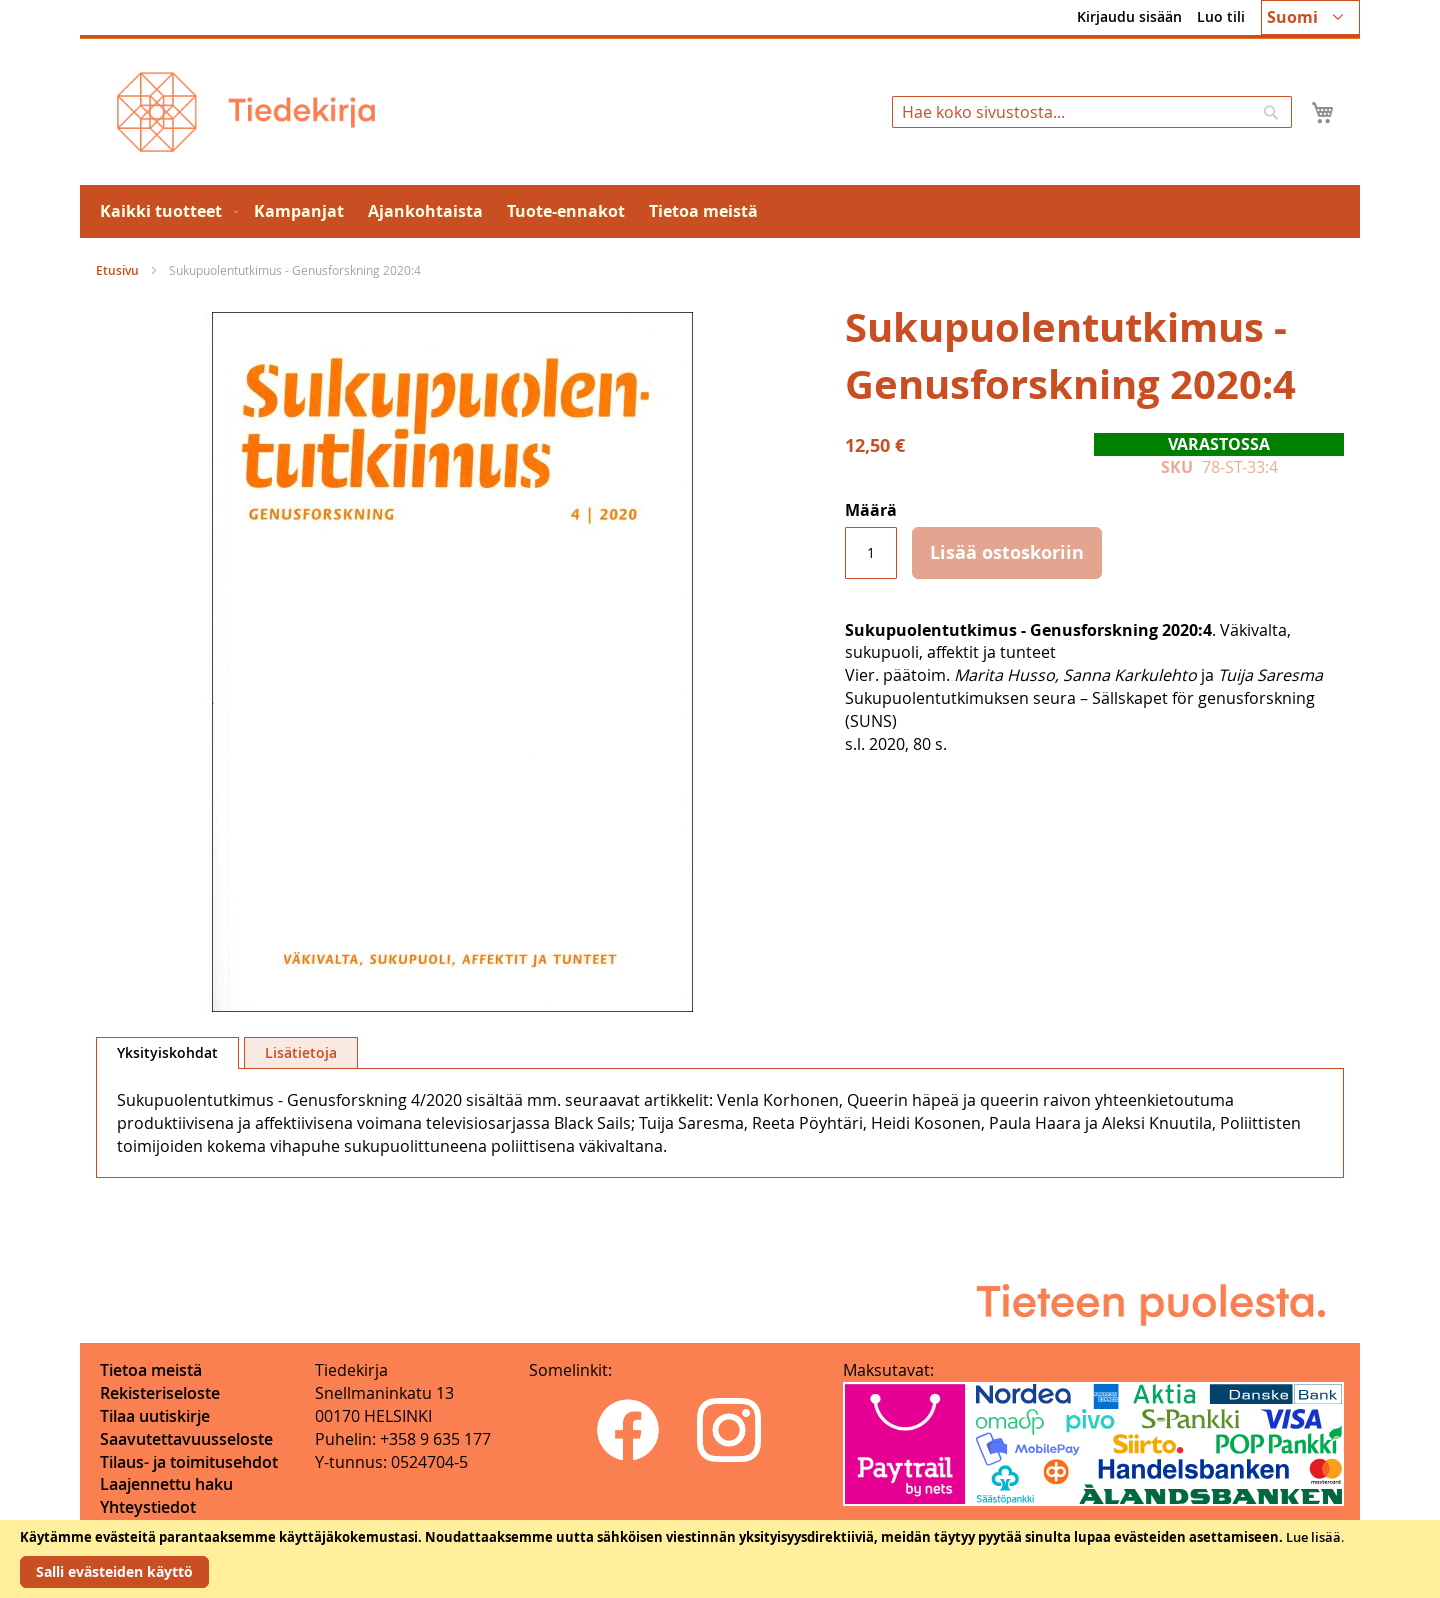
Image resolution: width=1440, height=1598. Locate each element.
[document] (720, 1559)
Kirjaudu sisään (1129, 16)
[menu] (720, 211)
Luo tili (1221, 16)
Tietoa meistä (151, 1370)
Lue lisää (1313, 1537)
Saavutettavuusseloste (186, 1439)
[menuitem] (165, 211)
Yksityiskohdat (167, 1052)
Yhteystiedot (148, 1507)
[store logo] (246, 112)
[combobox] (1092, 112)
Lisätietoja (301, 1052)
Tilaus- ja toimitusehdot (189, 1462)
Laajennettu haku (166, 1484)
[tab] (167, 1053)
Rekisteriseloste (160, 1393)
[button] (1310, 17)
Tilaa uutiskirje (155, 1416)
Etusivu (117, 270)
